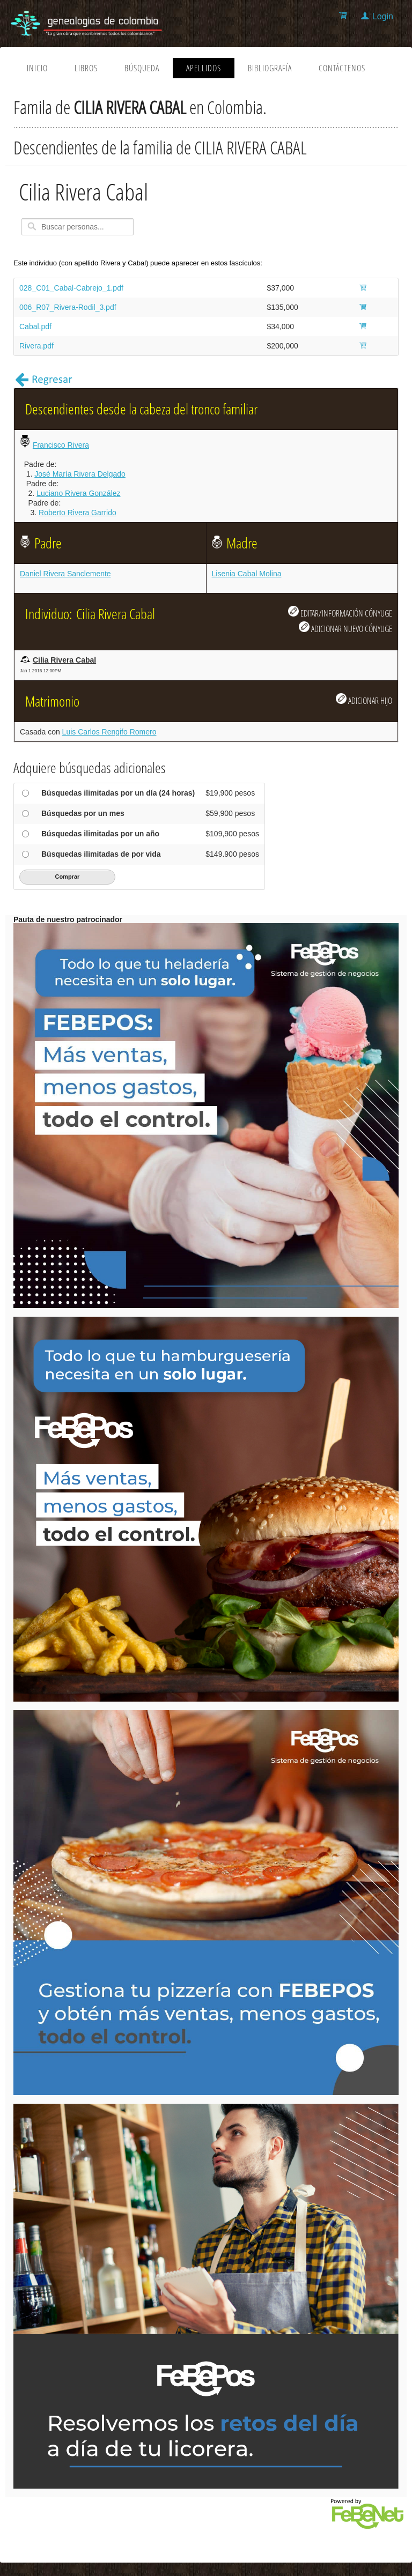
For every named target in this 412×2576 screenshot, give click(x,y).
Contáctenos (342, 68)
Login (382, 16)
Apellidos (203, 68)
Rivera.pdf (36, 346)
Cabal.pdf (35, 326)
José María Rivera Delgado (80, 474)
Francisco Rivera (61, 445)
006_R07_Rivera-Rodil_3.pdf (67, 307)
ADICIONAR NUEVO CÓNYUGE (345, 627)
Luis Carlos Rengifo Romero (109, 731)
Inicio (37, 68)
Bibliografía (270, 68)
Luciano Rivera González (78, 493)
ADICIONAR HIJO (364, 699)
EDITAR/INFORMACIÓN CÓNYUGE (340, 612)
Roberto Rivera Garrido (77, 512)
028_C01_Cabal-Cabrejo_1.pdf (71, 288)
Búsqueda (141, 68)
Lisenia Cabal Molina (247, 573)
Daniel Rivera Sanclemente (65, 573)
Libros (86, 68)
